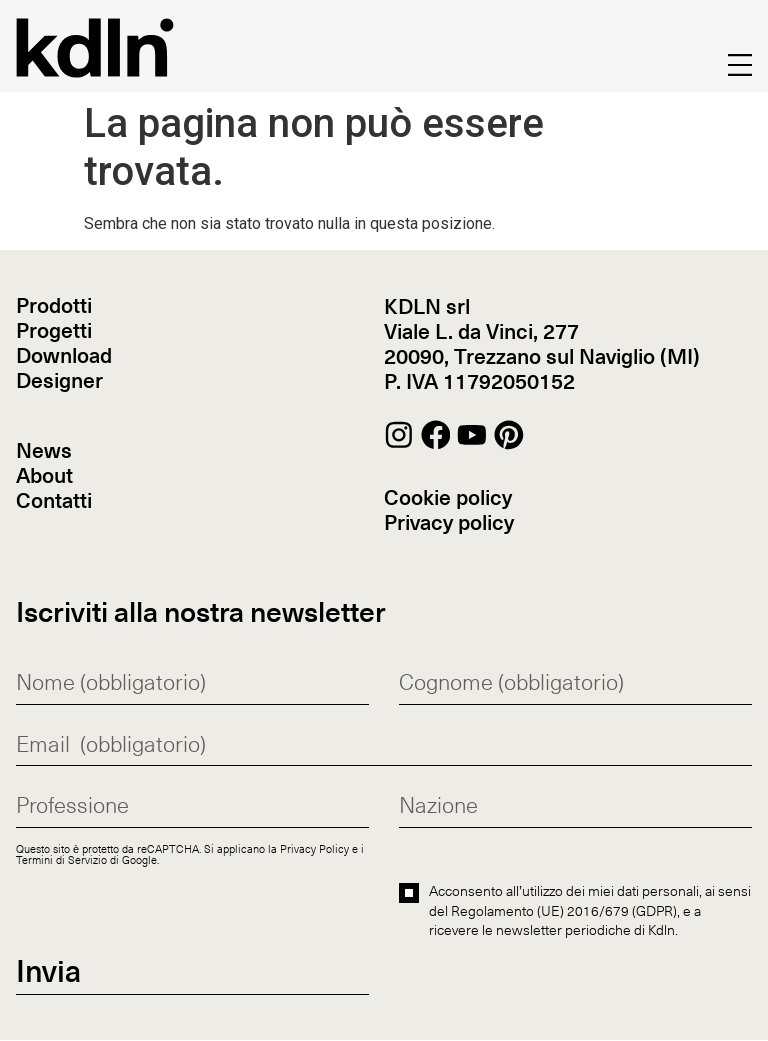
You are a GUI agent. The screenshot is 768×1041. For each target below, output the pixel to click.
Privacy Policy (314, 849)
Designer (59, 382)
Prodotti (54, 307)
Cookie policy (448, 498)
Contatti (54, 502)
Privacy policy (449, 523)
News (44, 452)
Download (64, 357)
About (44, 477)
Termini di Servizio (61, 860)
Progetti (54, 332)
